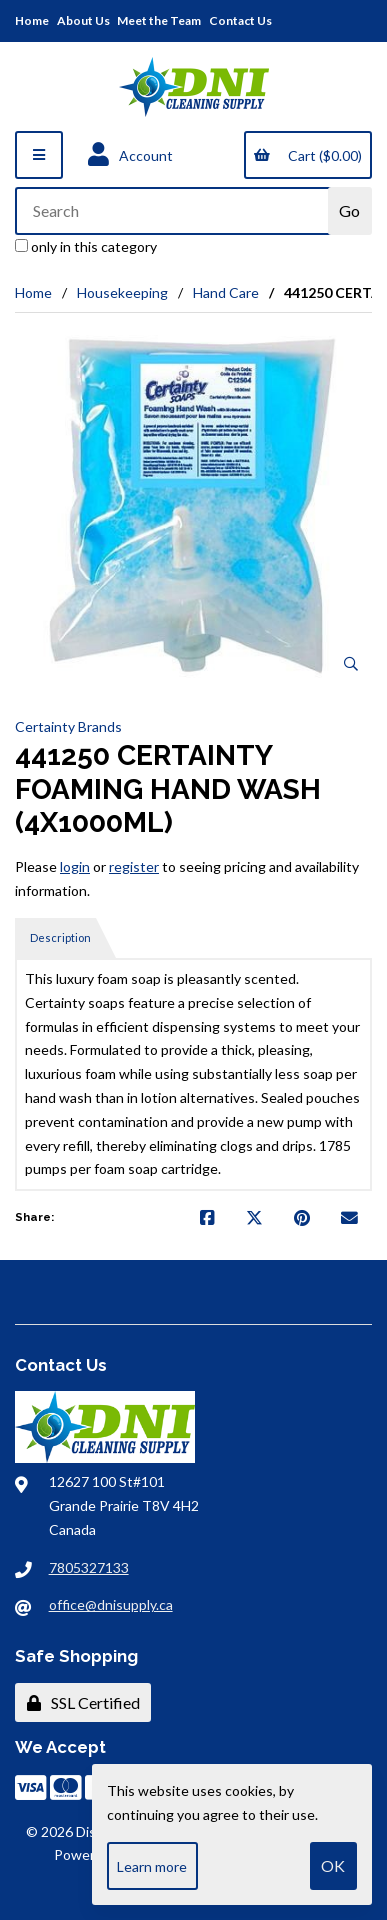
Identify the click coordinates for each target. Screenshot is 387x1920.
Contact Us (240, 20)
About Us (83, 20)
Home (32, 20)
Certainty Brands (68, 726)
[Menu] (39, 155)
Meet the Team (159, 20)
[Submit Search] (350, 211)
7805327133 (89, 1567)
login (75, 866)
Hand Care (226, 292)
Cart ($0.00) (307, 155)
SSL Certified (83, 1702)
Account (130, 155)
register (134, 866)
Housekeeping (122, 292)
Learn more (152, 1866)
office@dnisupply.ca (111, 1604)
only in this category (86, 246)
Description (60, 937)
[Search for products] (173, 211)
